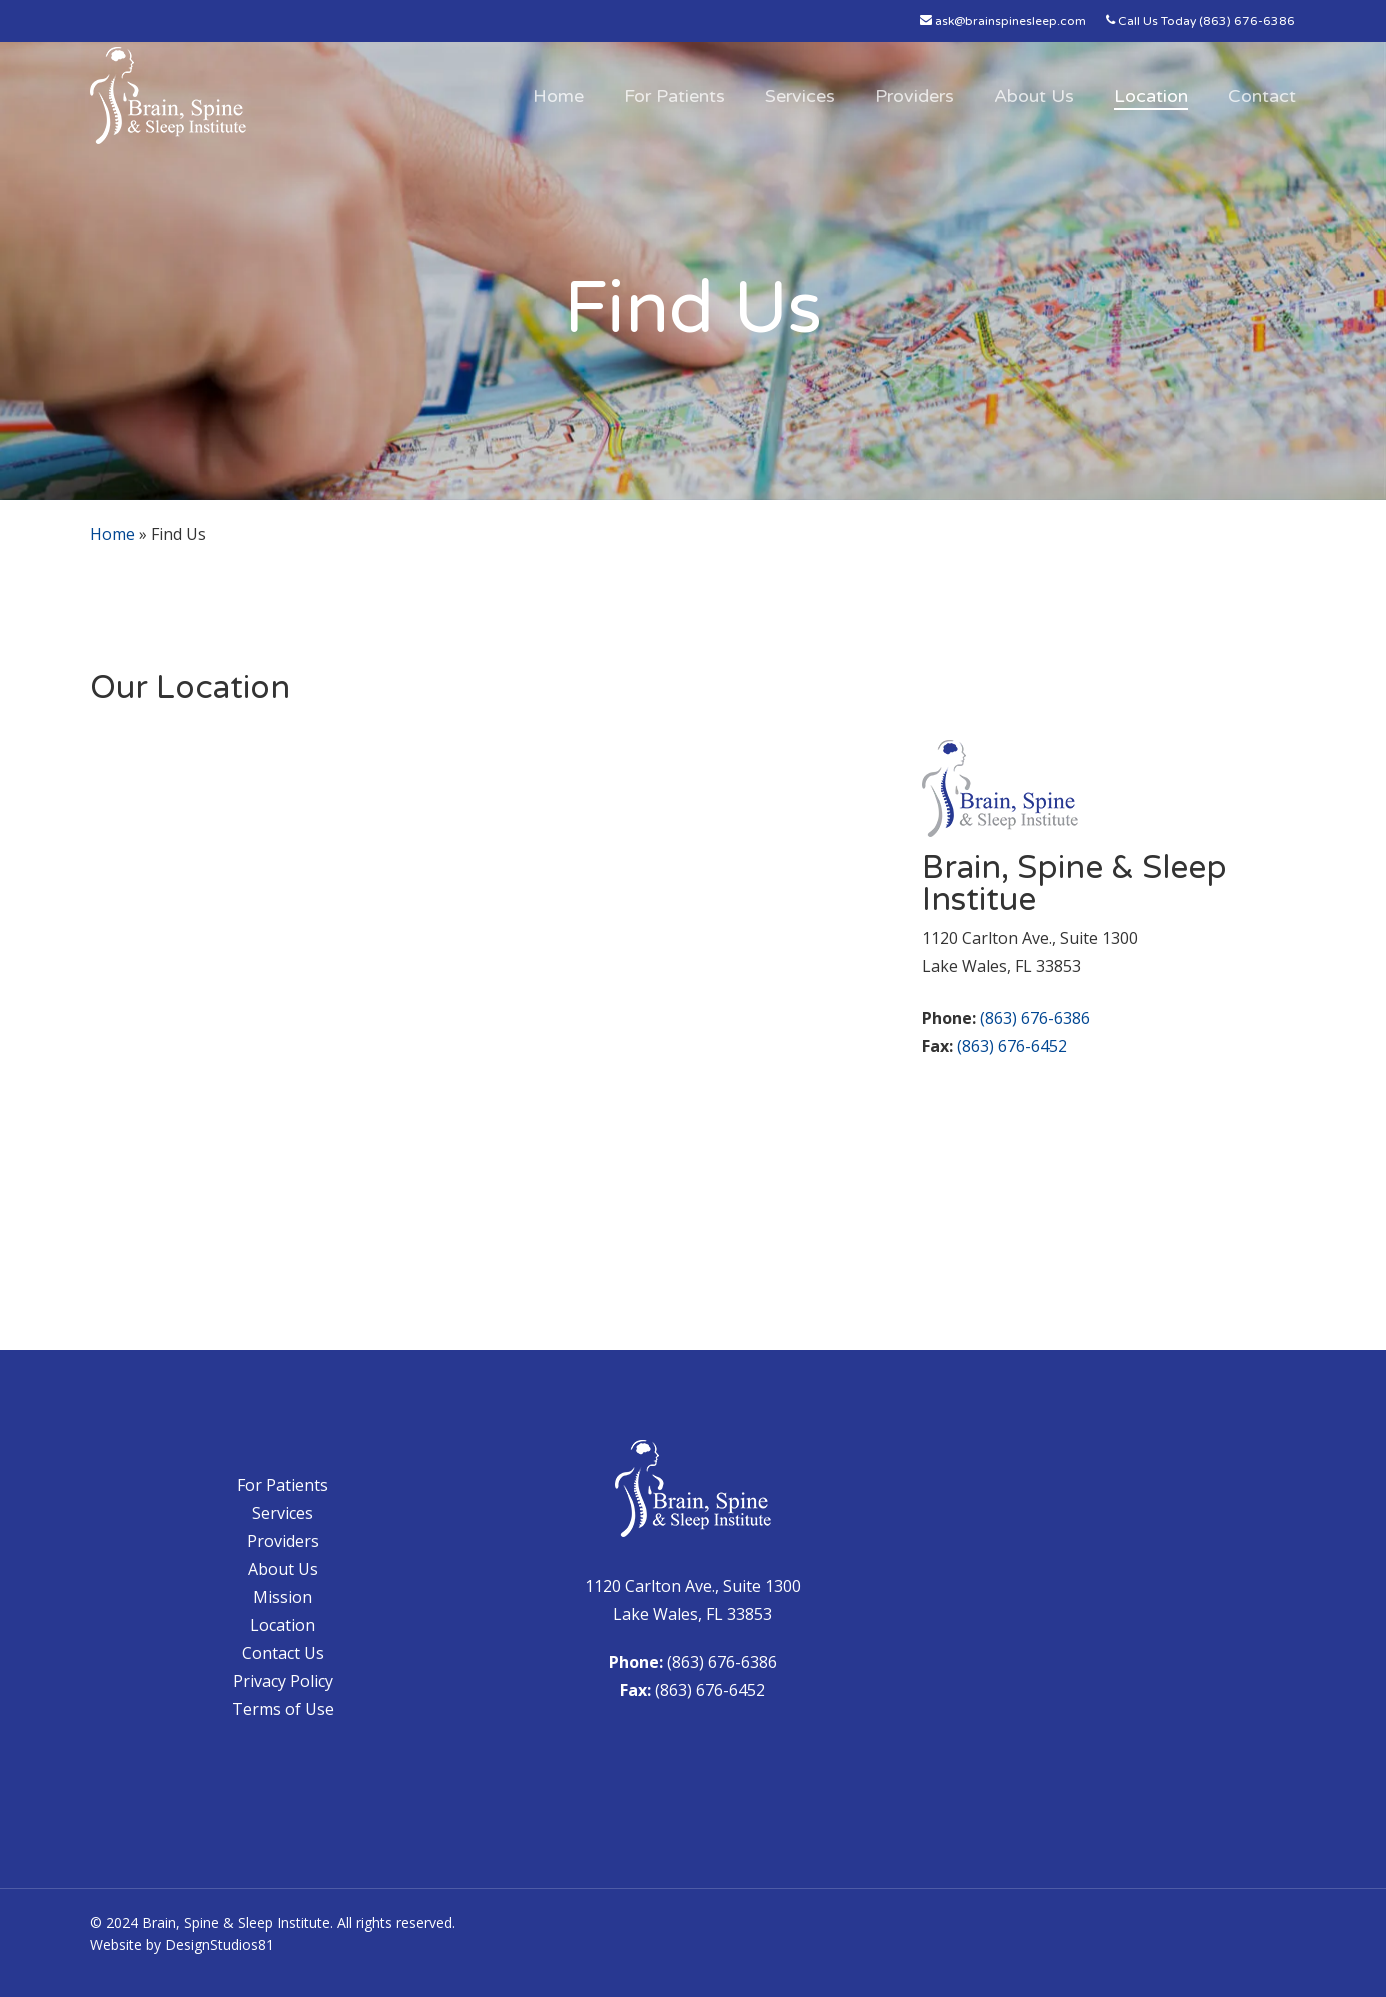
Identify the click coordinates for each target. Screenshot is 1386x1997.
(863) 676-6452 (1012, 1046)
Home (112, 534)
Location (282, 1625)
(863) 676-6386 (1035, 1018)
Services (282, 1513)
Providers (283, 1541)
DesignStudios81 (219, 1944)
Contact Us (283, 1653)
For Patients (282, 1485)
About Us (283, 1569)
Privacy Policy (283, 1681)
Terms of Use (283, 1709)
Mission (282, 1597)
